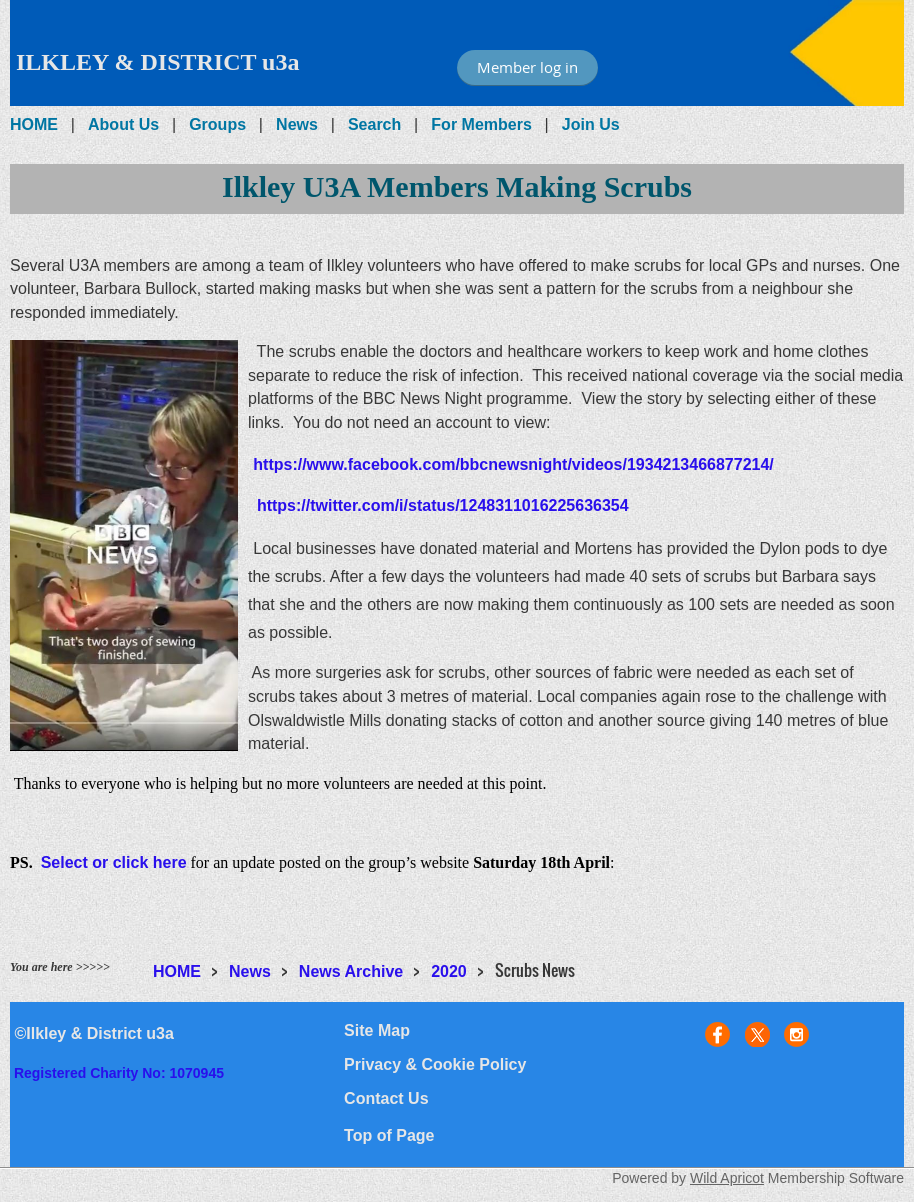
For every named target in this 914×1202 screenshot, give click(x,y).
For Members (481, 124)
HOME (34, 124)
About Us (123, 124)
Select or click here (114, 862)
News (297, 124)
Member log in (527, 67)
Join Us (591, 124)
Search (374, 124)
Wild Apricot (727, 1178)
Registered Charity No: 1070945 (119, 1073)
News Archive (351, 971)
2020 (449, 971)
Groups (217, 124)
